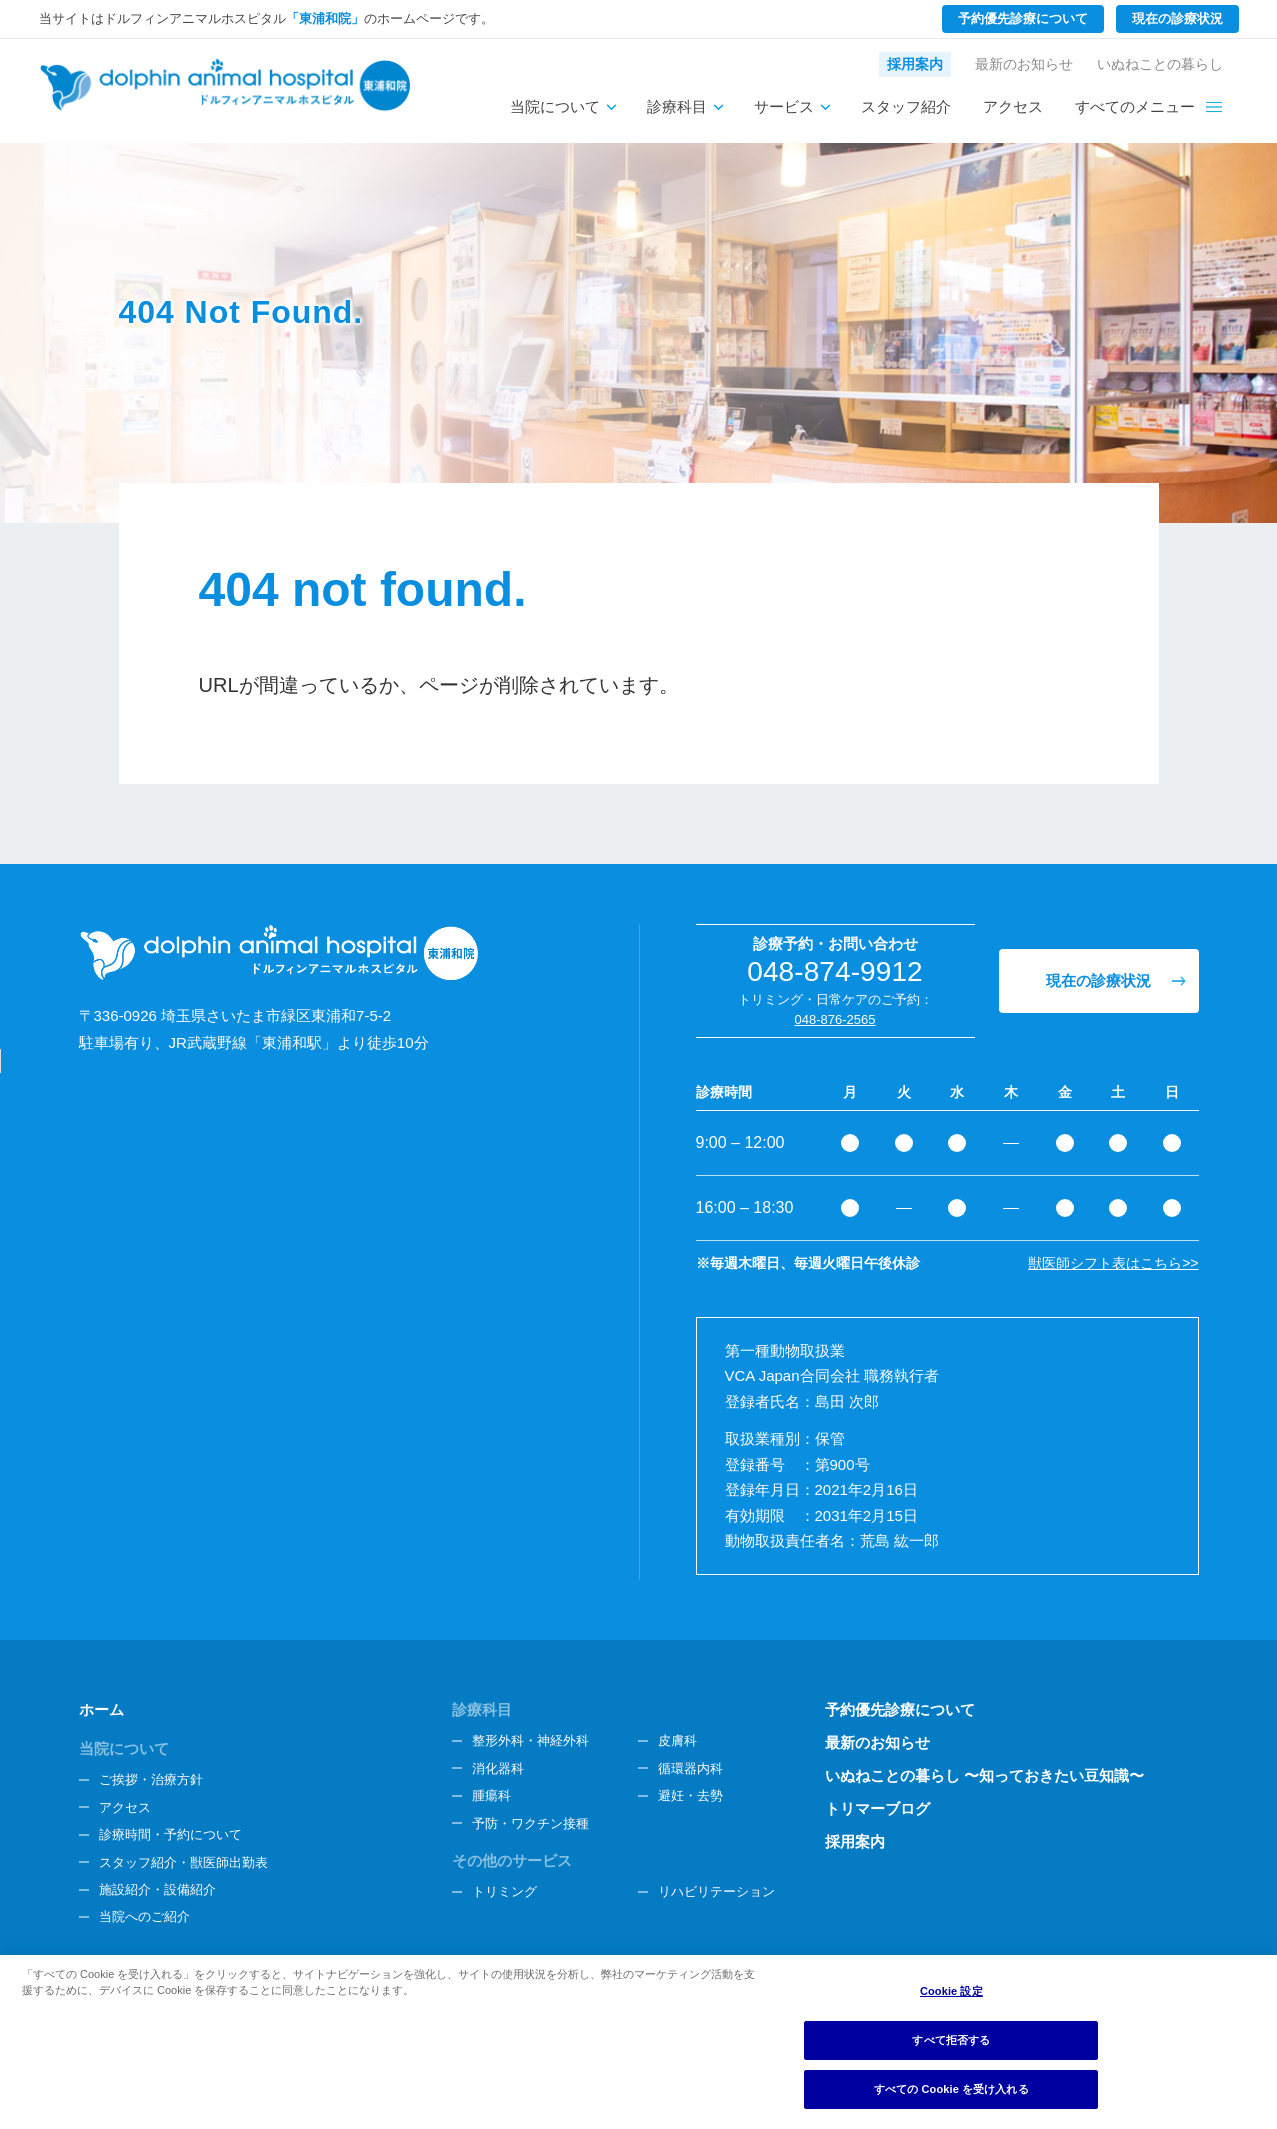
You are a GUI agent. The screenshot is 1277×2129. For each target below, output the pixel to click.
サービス (784, 106)
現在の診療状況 (1177, 18)
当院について (555, 106)
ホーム (101, 1709)
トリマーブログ (877, 1808)
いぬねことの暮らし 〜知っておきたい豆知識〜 (984, 1775)
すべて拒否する (951, 2040)
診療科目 (677, 106)
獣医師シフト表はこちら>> (1113, 1263)
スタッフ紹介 (906, 106)
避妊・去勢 (690, 1795)
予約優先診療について (1023, 18)
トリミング (504, 1891)
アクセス (1013, 106)
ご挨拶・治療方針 (151, 1779)
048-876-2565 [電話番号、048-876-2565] (835, 1019)
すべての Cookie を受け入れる (951, 2089)
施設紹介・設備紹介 (157, 1889)
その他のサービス (512, 1860)
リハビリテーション (716, 1891)
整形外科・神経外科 (530, 1740)
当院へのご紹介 (144, 1916)
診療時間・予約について (170, 1834)
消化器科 (498, 1768)
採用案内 (915, 64)
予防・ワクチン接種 (530, 1823)
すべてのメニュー (1135, 106)
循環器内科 (690, 1768)
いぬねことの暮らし (1160, 64)
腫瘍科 (491, 1795)
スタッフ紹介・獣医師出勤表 (183, 1862)
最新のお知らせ (1024, 64)
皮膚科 (677, 1740)
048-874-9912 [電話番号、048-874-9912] (835, 971)
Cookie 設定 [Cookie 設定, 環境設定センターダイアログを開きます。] (951, 1991)
